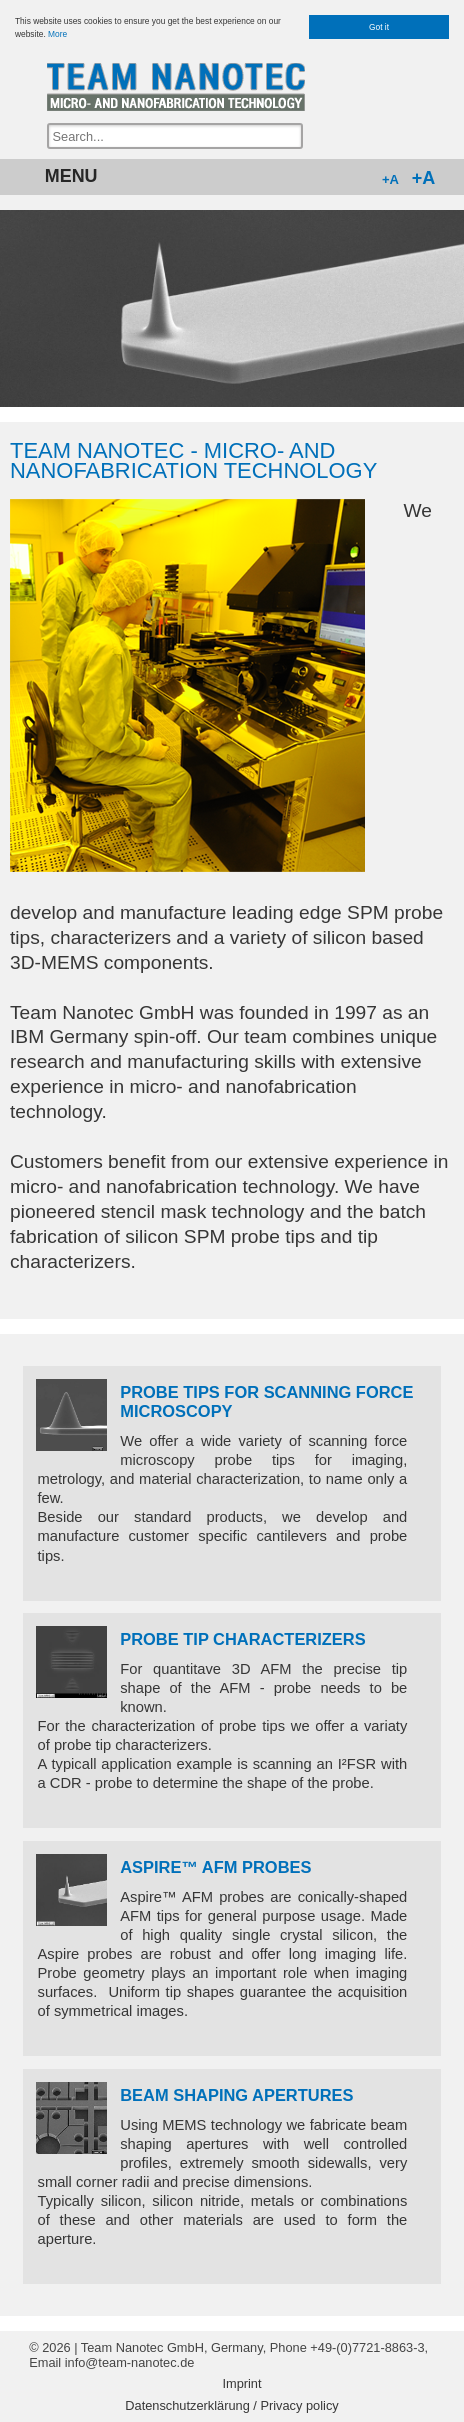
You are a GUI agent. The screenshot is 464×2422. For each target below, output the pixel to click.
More (57, 34)
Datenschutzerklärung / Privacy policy (231, 2406)
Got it (379, 27)
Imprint (241, 2384)
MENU (71, 176)
